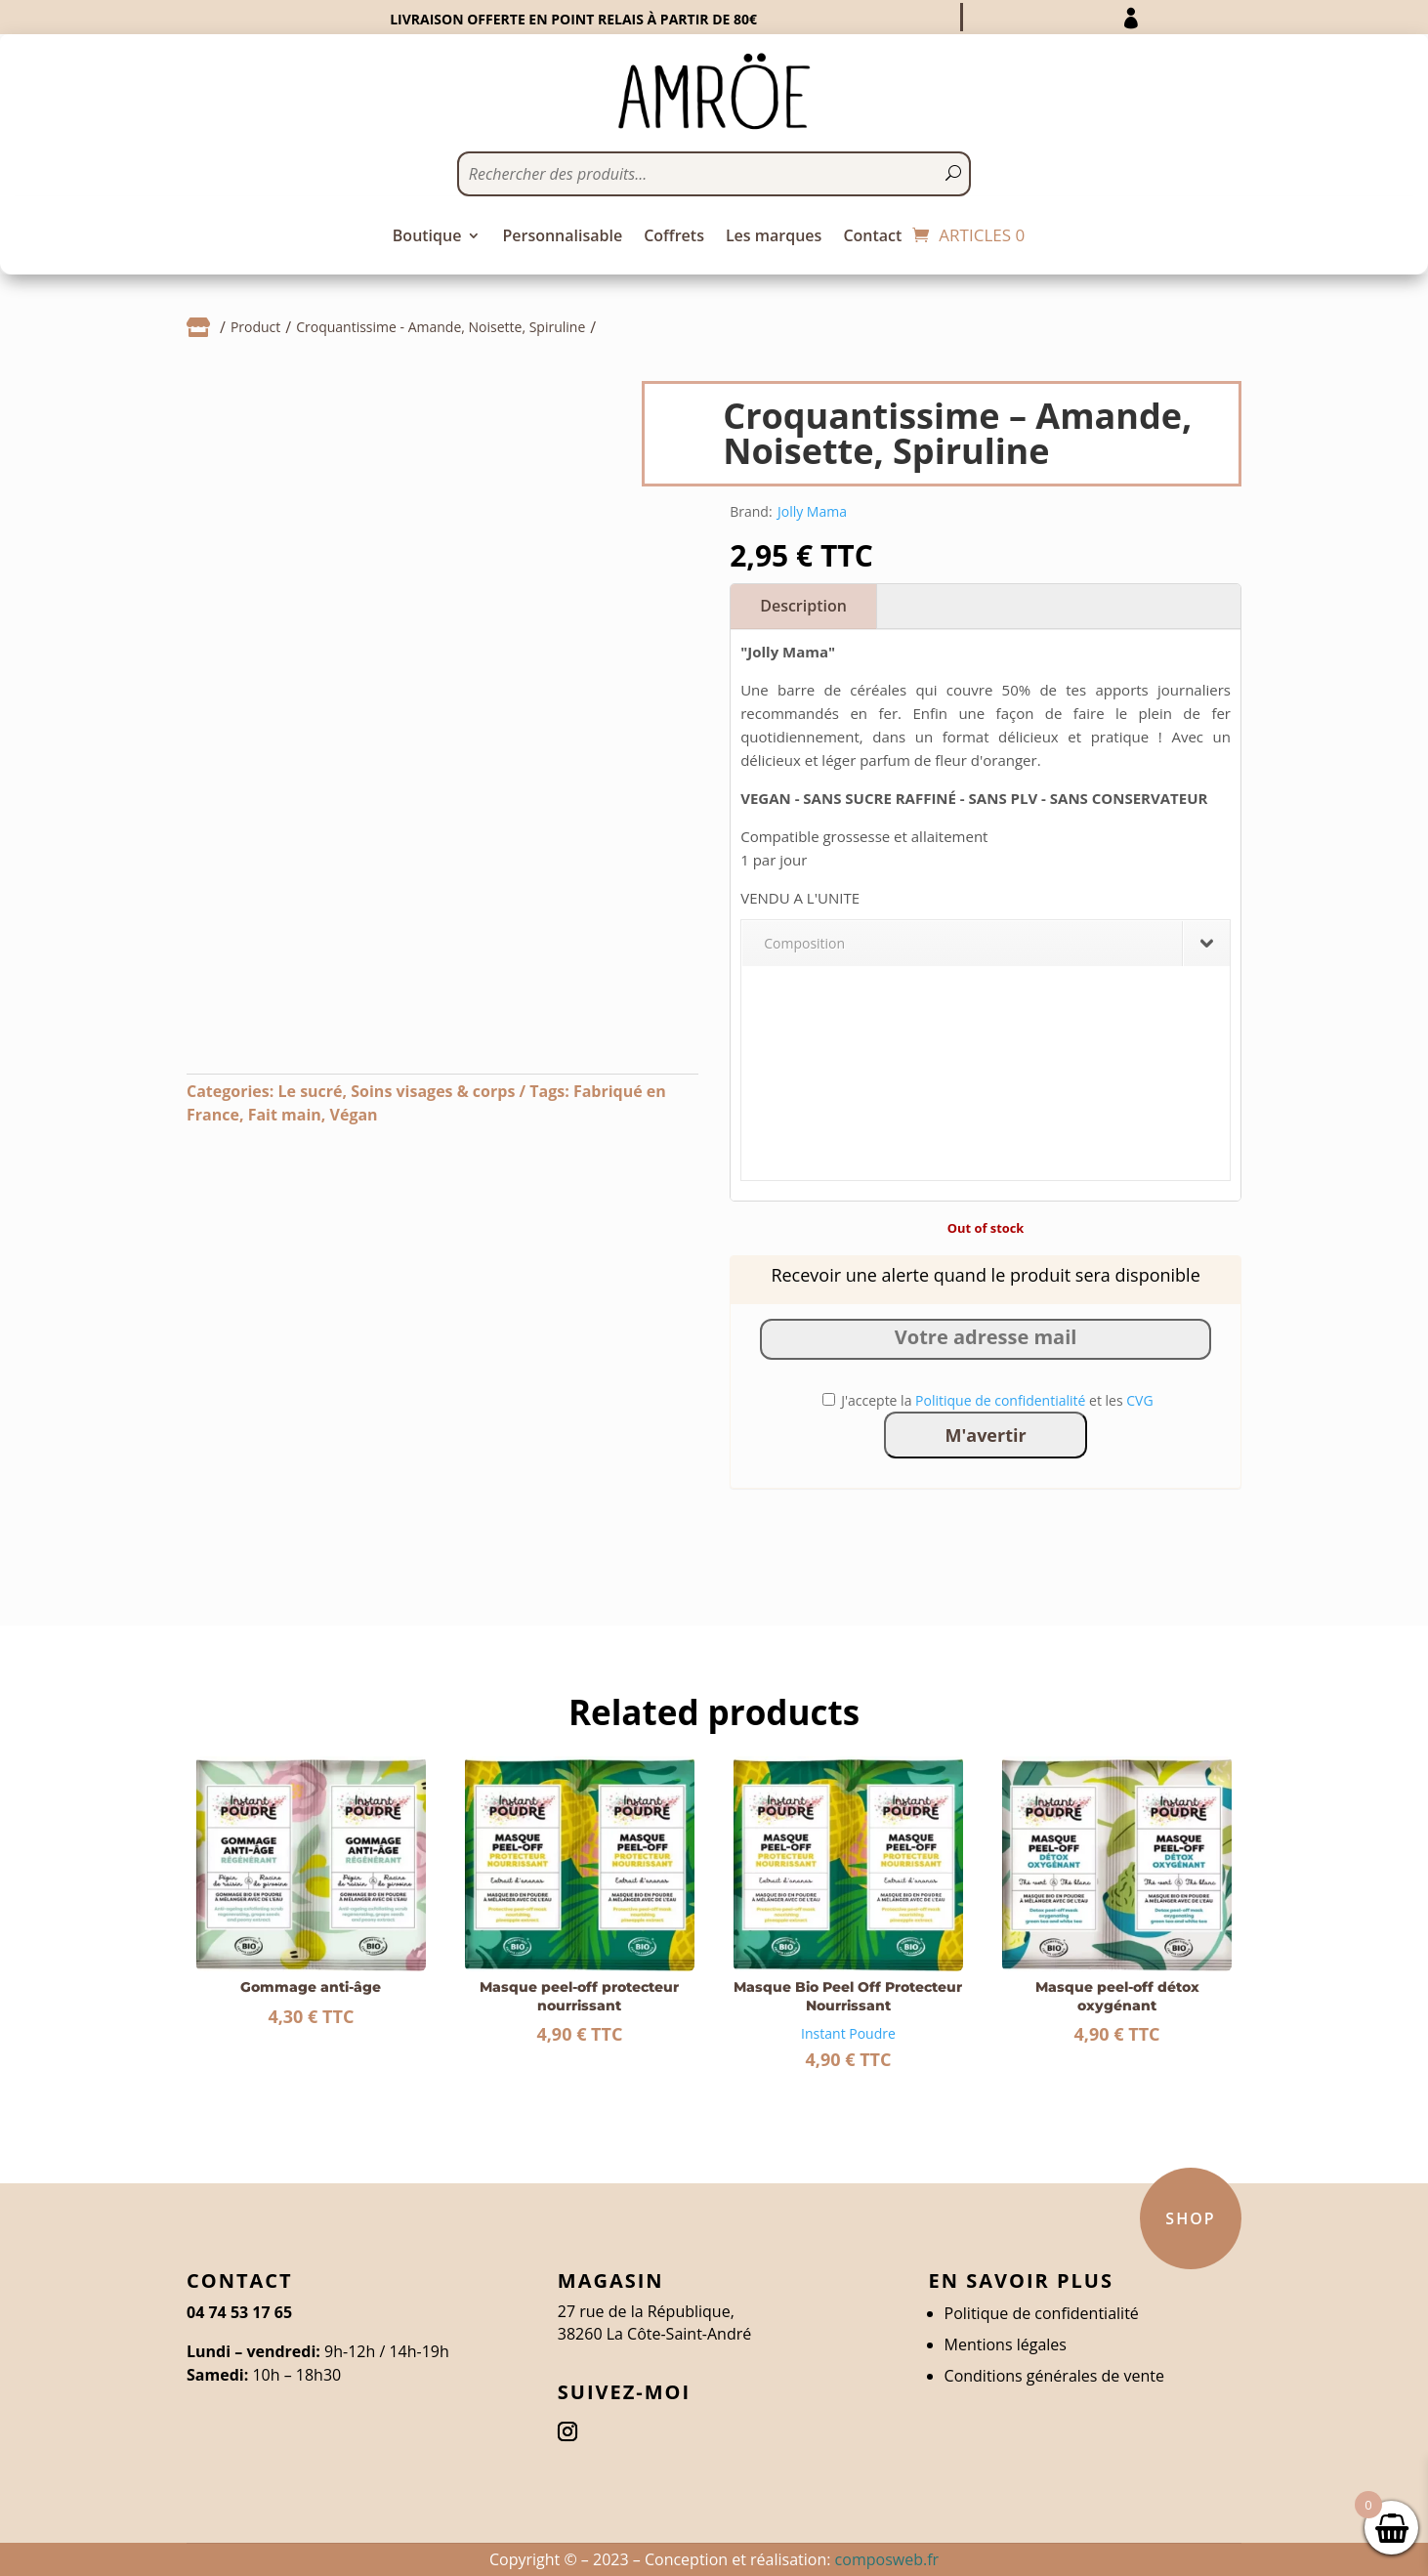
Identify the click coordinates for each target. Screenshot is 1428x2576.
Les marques (773, 237)
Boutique (427, 237)
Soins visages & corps (433, 1091)
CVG (1139, 1400)
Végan (354, 1114)
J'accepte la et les (988, 1400)
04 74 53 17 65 (239, 2312)
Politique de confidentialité (1000, 1400)
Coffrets (674, 237)
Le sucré (309, 1091)
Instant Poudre (848, 2033)
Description (803, 605)
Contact (872, 237)
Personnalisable (562, 237)
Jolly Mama (812, 511)
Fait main (284, 1114)
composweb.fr (887, 2559)
